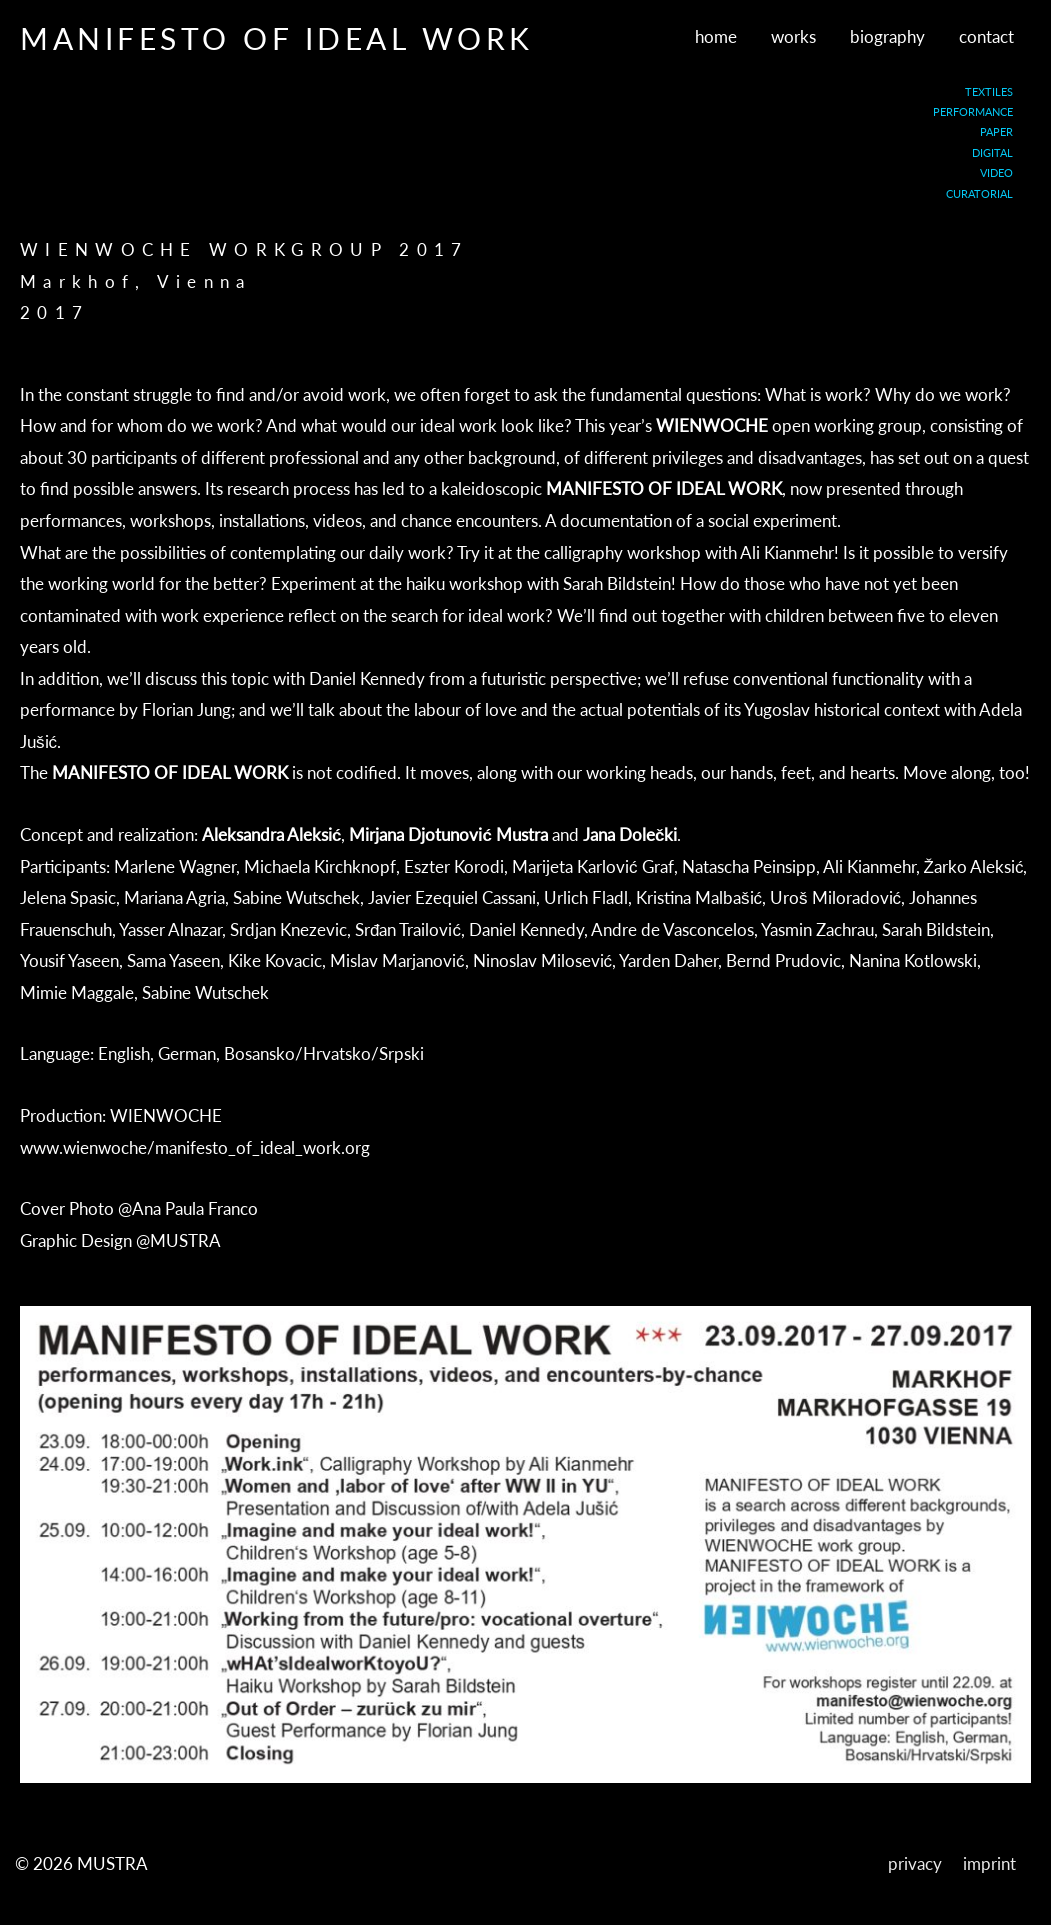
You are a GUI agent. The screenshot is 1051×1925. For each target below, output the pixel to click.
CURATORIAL (979, 193)
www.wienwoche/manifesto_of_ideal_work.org (195, 1147)
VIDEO (996, 172)
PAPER (996, 131)
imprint (989, 1863)
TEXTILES (989, 91)
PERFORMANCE (973, 111)
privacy (915, 1863)
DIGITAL (992, 152)
